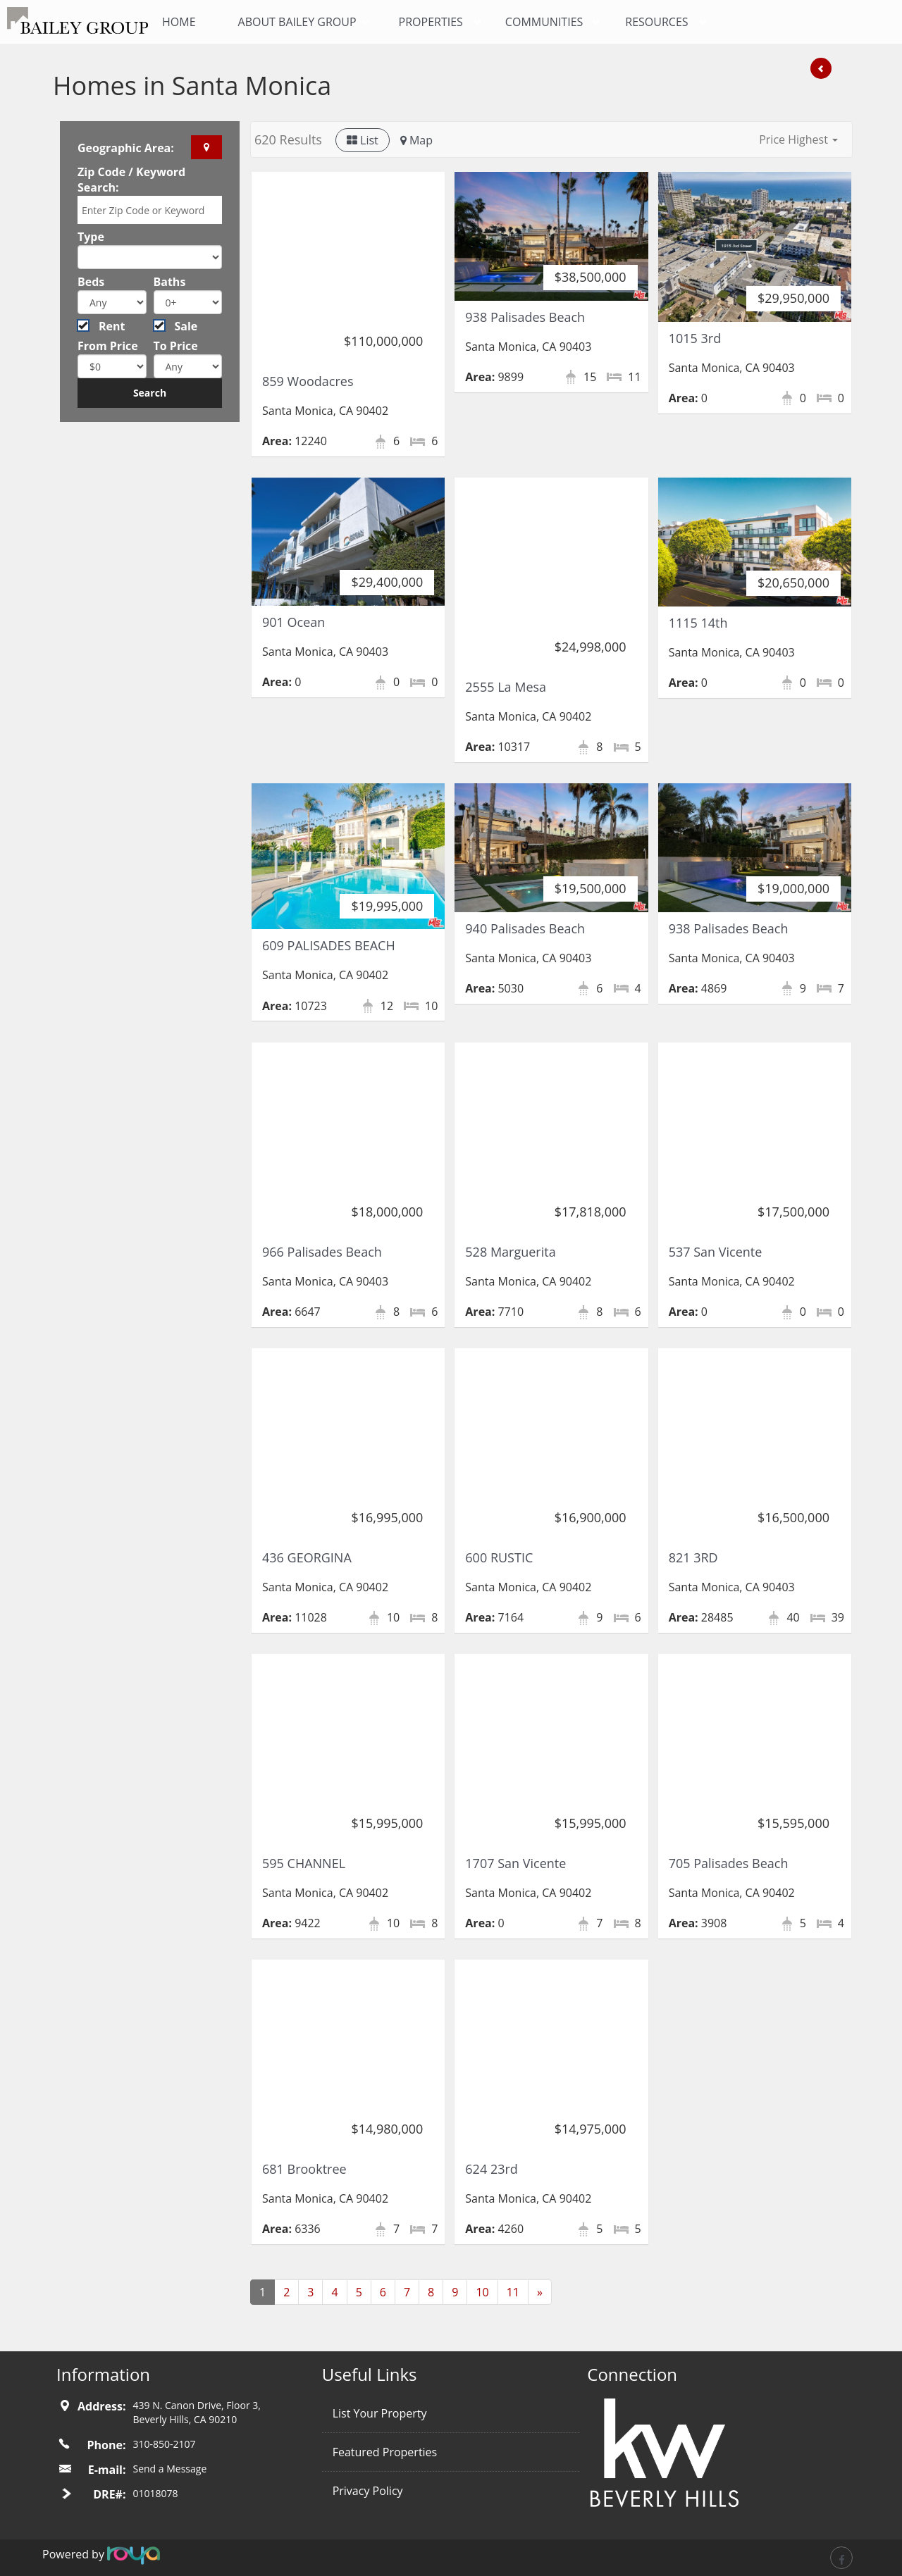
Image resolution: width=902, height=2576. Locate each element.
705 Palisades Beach (729, 1863)
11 (513, 2292)
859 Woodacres (308, 381)
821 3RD (693, 1557)
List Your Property (380, 2413)
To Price (176, 346)
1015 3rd (695, 338)
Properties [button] (431, 22)
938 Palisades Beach (525, 317)
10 (482, 2292)
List (362, 140)
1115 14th (698, 622)
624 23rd (491, 2168)
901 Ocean (293, 622)
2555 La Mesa (505, 686)
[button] (798, 139)
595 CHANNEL (303, 1863)
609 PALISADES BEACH (328, 945)
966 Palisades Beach (322, 1251)
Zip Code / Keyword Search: (131, 180)
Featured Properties (385, 2452)
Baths (170, 282)
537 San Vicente (715, 1251)
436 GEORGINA (307, 1557)
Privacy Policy (368, 2491)
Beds (91, 282)
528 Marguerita (510, 1251)
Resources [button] (656, 22)
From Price (108, 346)
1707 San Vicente (515, 1863)
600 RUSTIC (499, 1557)
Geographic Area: (126, 148)
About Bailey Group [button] (297, 22)
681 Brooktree (304, 2168)
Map (416, 140)
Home (179, 22)
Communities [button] (544, 22)
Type (91, 236)
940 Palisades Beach (525, 928)
